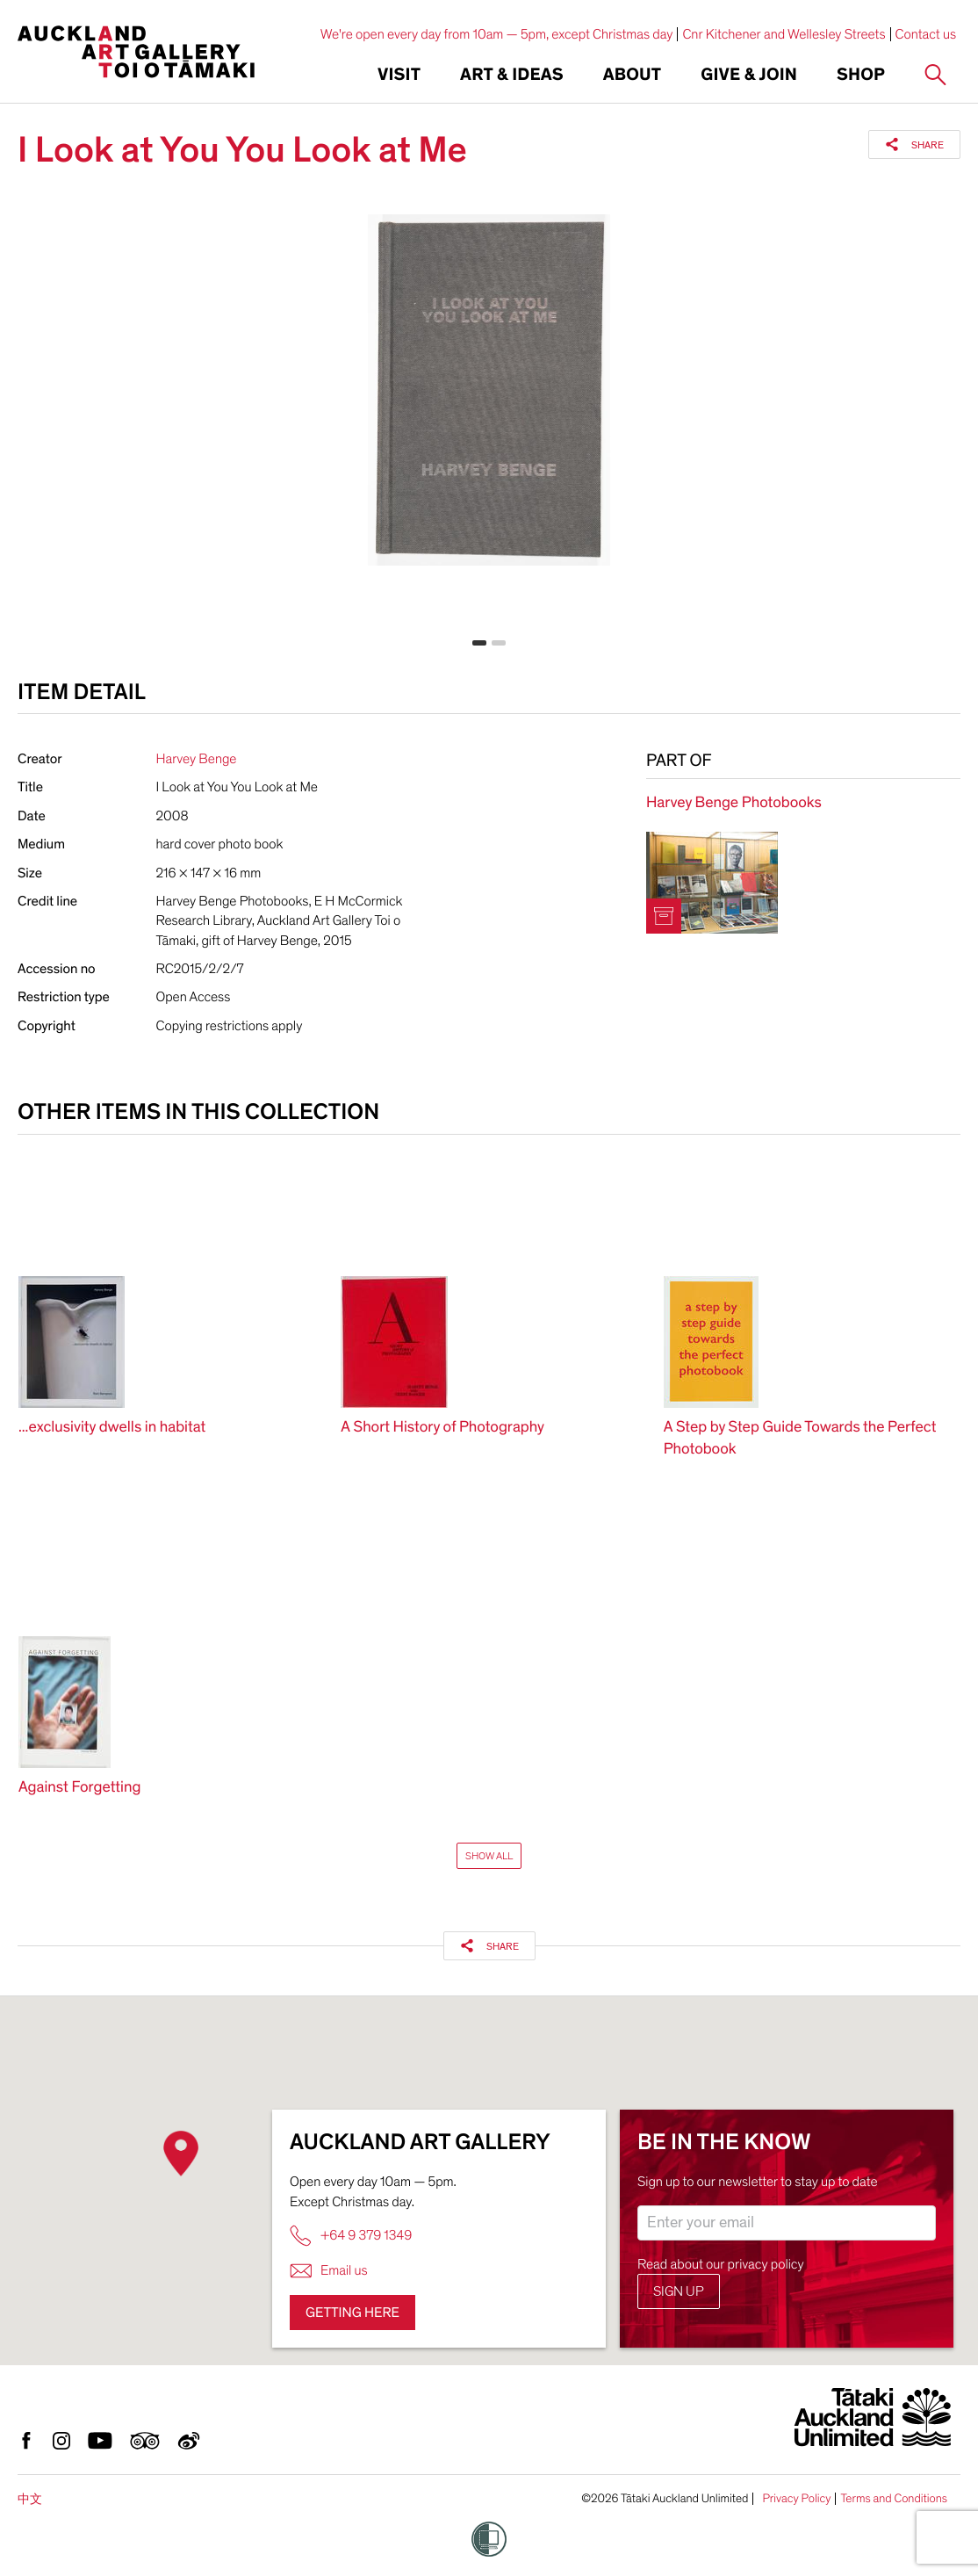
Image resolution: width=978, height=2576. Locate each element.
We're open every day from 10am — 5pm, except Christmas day (496, 34)
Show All (489, 1856)
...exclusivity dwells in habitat (111, 1428)
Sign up (678, 2291)
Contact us (926, 34)
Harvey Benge (196, 758)
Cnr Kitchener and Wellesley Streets (783, 34)
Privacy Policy (796, 2499)
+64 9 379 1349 (351, 2236)
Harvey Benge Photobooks (734, 803)
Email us (329, 2271)
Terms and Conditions (893, 2499)
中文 (30, 2499)
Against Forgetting (79, 1788)
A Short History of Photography (442, 1428)
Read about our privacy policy (720, 2264)
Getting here (352, 2312)
